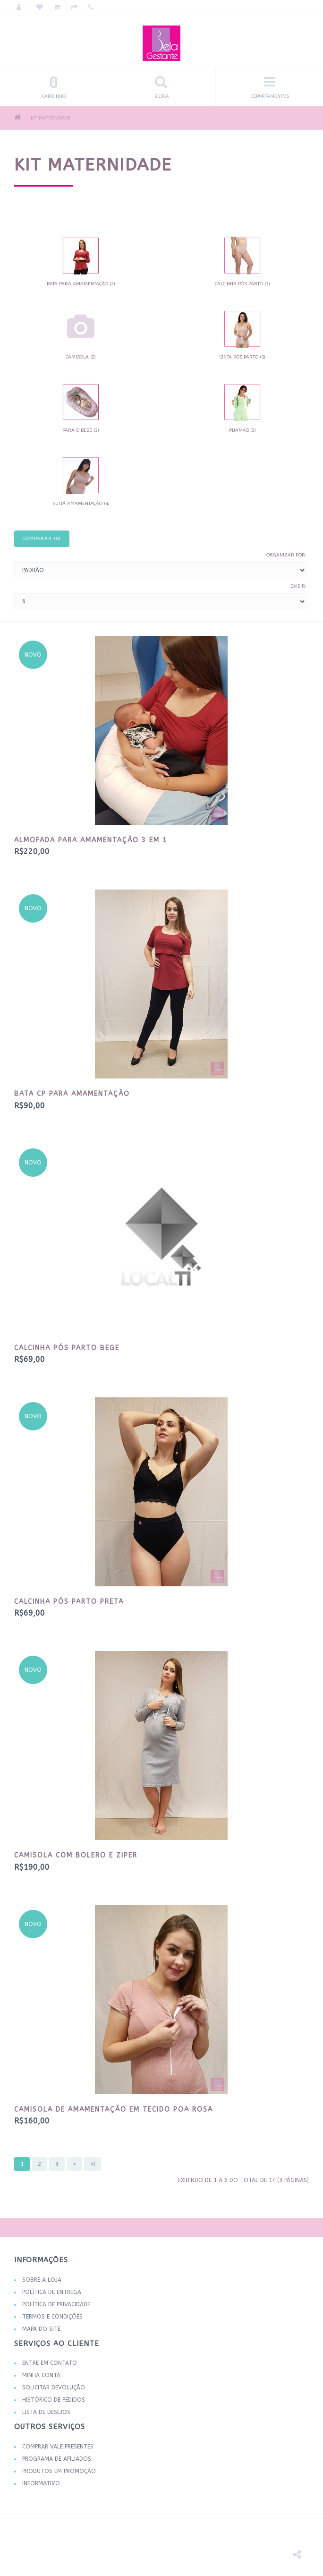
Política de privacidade (56, 2304)
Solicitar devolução (53, 2387)
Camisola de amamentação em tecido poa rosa (113, 2109)
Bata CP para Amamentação (72, 1094)
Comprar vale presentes (58, 2446)
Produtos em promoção (59, 2471)
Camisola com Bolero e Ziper (75, 1855)
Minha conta (41, 2375)
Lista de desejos (46, 2412)
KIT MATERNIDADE (51, 118)
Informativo (41, 2483)
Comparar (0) (42, 538)
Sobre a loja (41, 2279)
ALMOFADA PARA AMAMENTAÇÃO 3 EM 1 (90, 840)
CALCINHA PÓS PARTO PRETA (69, 1602)
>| (92, 2164)
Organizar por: (286, 555)
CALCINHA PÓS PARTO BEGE (66, 1348)
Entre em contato (49, 2363)
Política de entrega (51, 2292)
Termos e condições (52, 2316)
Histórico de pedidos (53, 2399)
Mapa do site (41, 2329)
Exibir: (298, 586)
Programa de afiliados (56, 2459)
